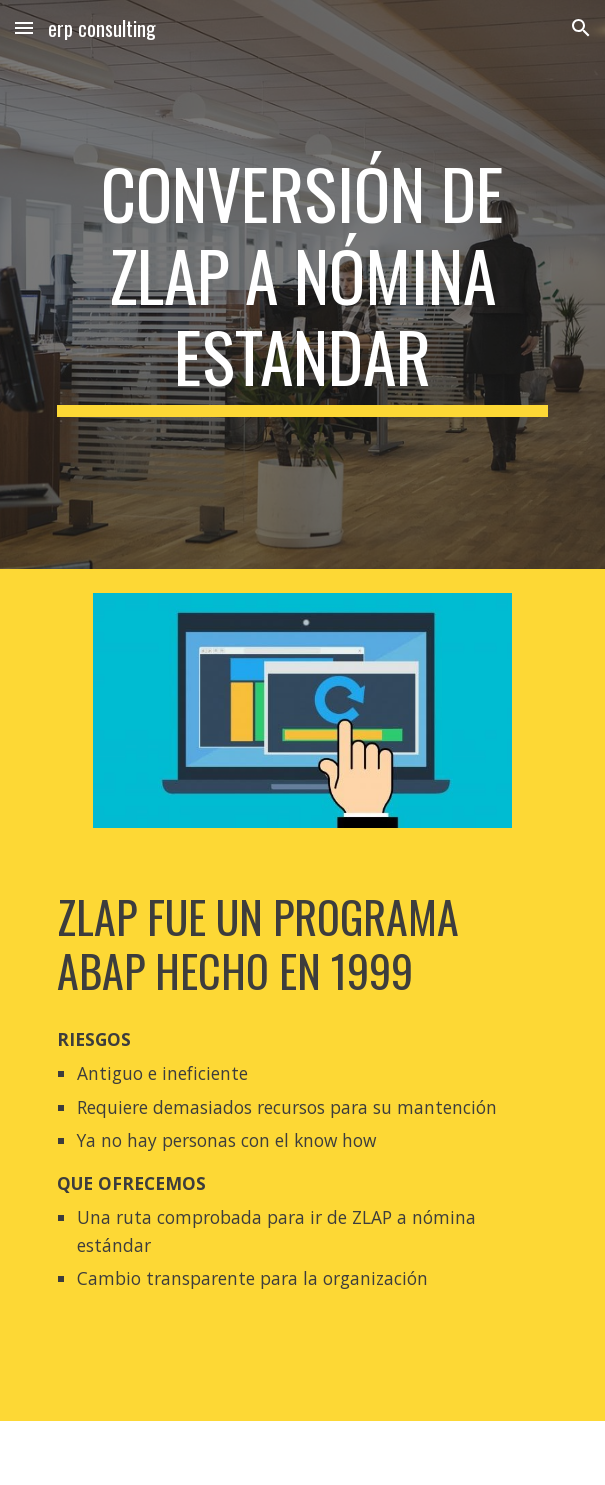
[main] (302, 284)
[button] (24, 27)
